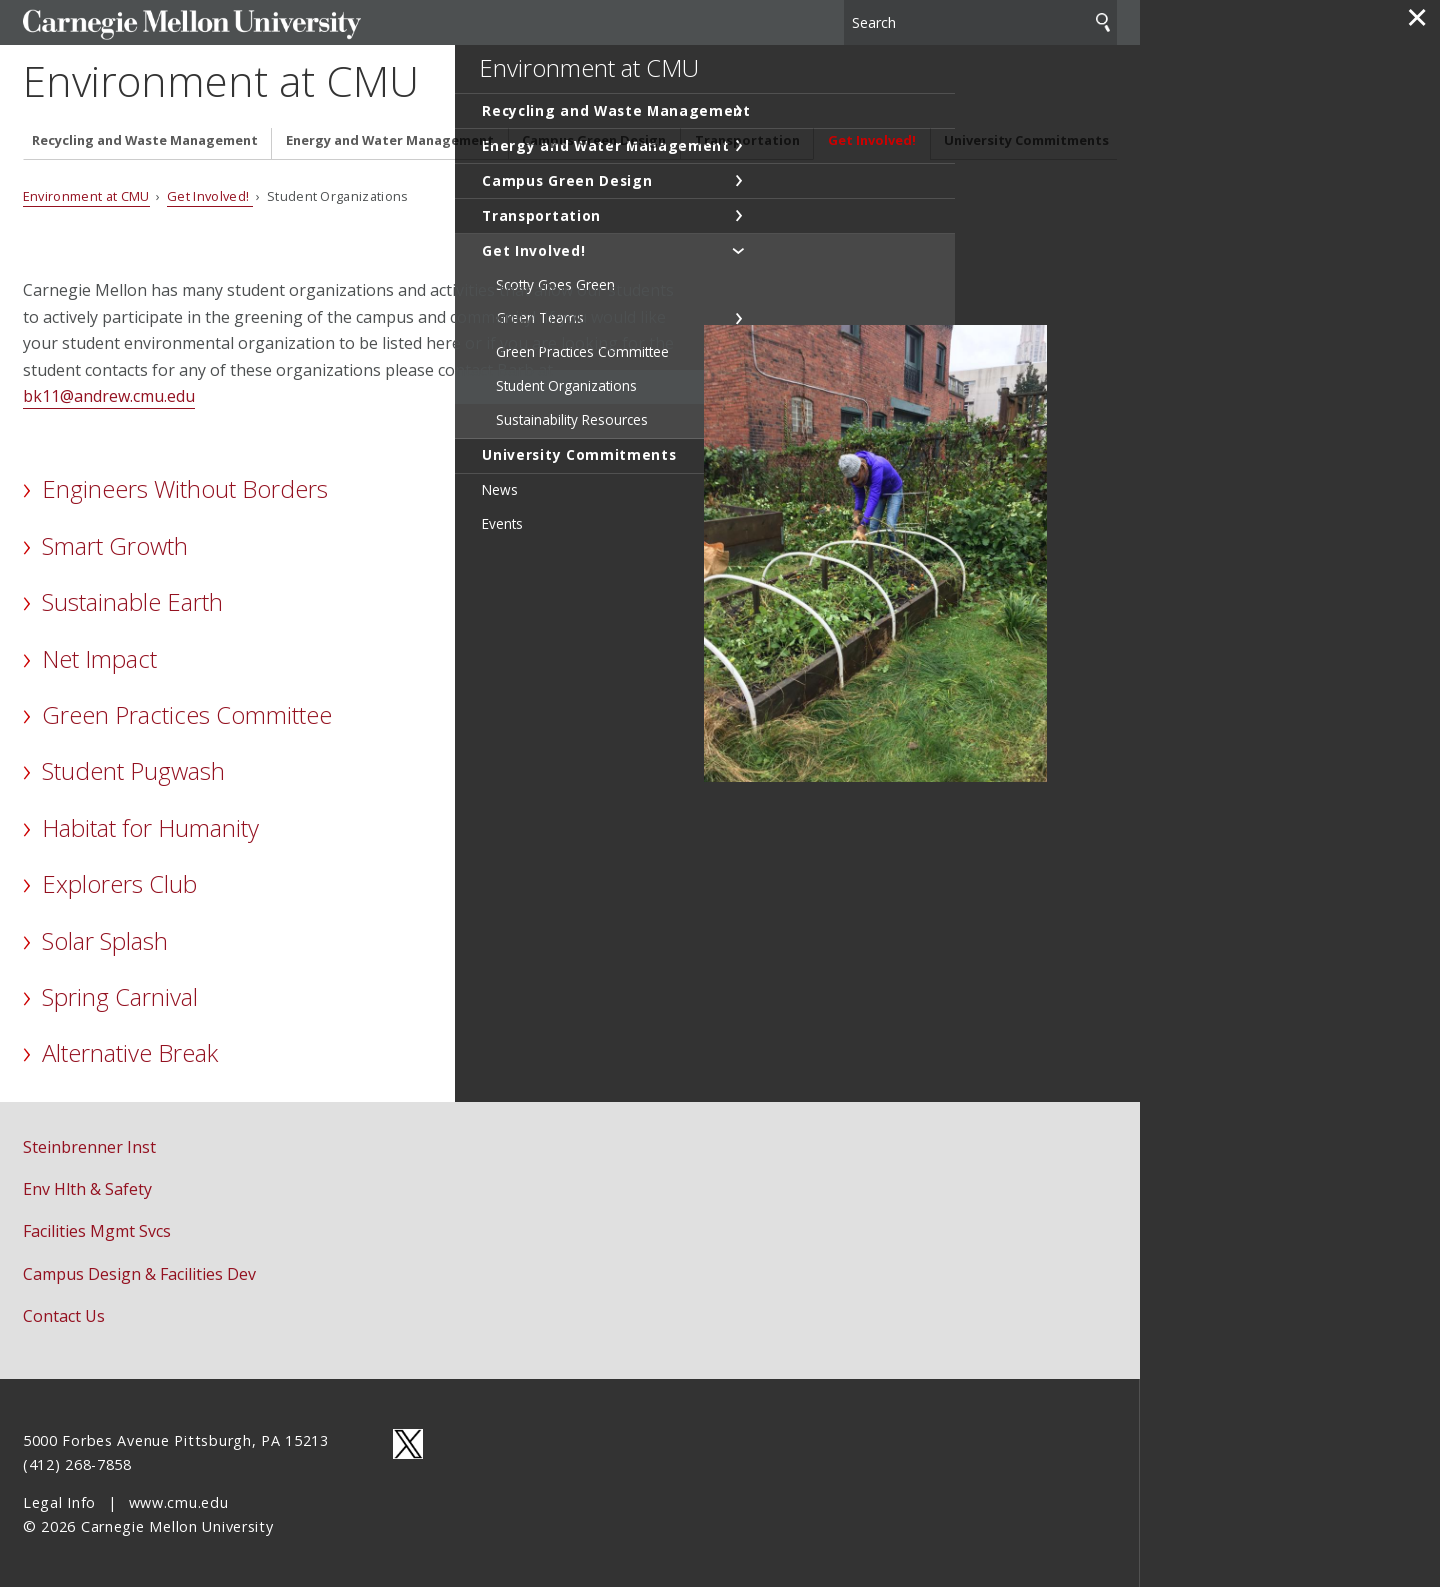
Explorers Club (119, 881)
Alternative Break (130, 1051)
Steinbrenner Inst (89, 1145)
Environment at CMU (245, 80)
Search (1103, 19)
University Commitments (1026, 138)
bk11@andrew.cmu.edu (109, 394)
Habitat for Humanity (150, 825)
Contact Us (64, 1314)
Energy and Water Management (390, 138)
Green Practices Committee (187, 712)
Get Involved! (872, 138)
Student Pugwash (133, 769)
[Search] (981, 19)
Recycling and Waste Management (145, 138)
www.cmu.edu (179, 1500)
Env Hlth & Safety (87, 1187)
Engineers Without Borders (185, 487)
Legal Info (59, 1500)
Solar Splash (105, 938)
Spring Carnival (120, 994)
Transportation (747, 138)
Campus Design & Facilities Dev (139, 1272)
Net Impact (99, 656)
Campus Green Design (594, 138)
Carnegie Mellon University (173, 21)
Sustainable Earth (132, 599)
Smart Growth (115, 543)
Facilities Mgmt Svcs (97, 1230)
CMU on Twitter (408, 1442)
